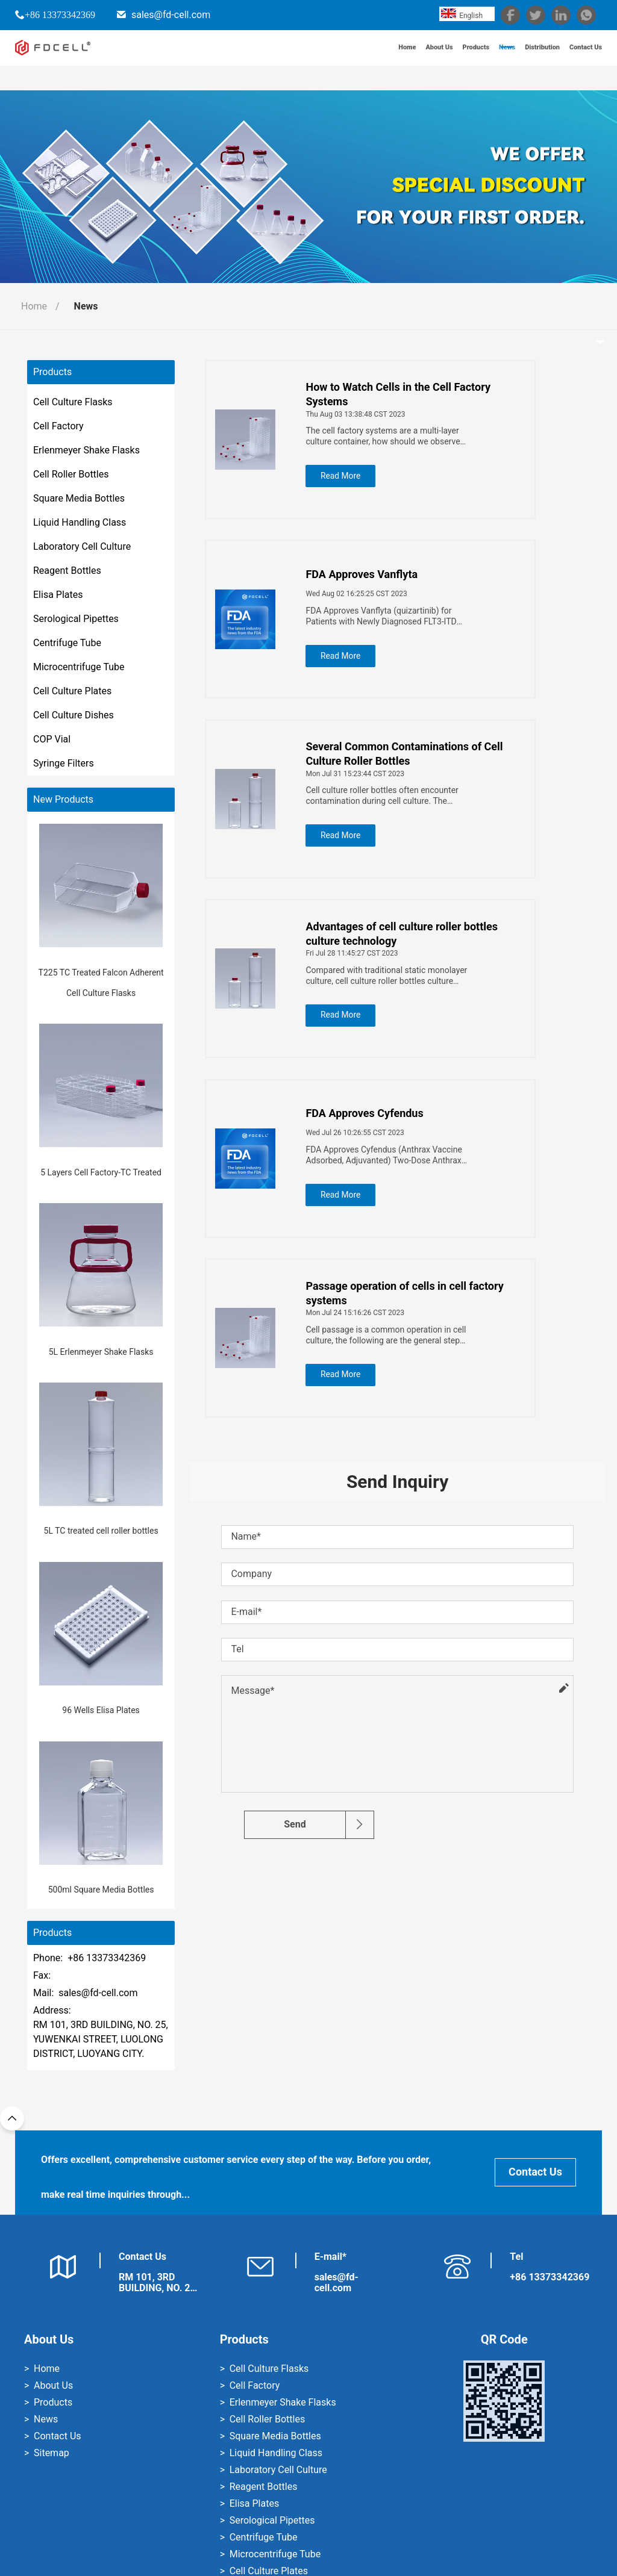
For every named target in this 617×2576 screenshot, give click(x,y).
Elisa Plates (58, 594)
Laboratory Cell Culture (82, 546)
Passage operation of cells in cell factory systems (410, 1309)
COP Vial (51, 739)
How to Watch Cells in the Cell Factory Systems (403, 394)
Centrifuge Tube (67, 643)
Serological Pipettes (76, 618)
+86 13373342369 (60, 14)
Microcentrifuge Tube (78, 667)
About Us (404, 60)
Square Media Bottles (79, 498)
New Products (63, 799)
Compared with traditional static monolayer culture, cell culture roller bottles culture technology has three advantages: (391, 985)
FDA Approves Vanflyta (367, 577)
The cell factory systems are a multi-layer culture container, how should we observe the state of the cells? (395, 436)
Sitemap (51, 2453)
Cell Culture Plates (72, 691)
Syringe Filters (63, 763)
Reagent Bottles (67, 570)
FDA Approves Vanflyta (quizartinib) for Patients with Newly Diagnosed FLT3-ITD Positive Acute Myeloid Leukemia (386, 619)
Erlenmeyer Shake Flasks (86, 450)
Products (448, 60)
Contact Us (581, 60)
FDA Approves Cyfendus (369, 1126)
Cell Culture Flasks (73, 402)
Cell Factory (58, 426)
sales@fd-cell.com (170, 14)
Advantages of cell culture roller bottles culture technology (407, 943)
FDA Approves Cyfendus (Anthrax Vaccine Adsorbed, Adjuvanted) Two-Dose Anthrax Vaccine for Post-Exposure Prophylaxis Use (391, 1168)
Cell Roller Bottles (70, 474)
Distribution (528, 60)
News (485, 60)
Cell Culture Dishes (73, 715)
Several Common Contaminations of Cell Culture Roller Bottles (409, 760)
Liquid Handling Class (79, 522)
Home (365, 60)
